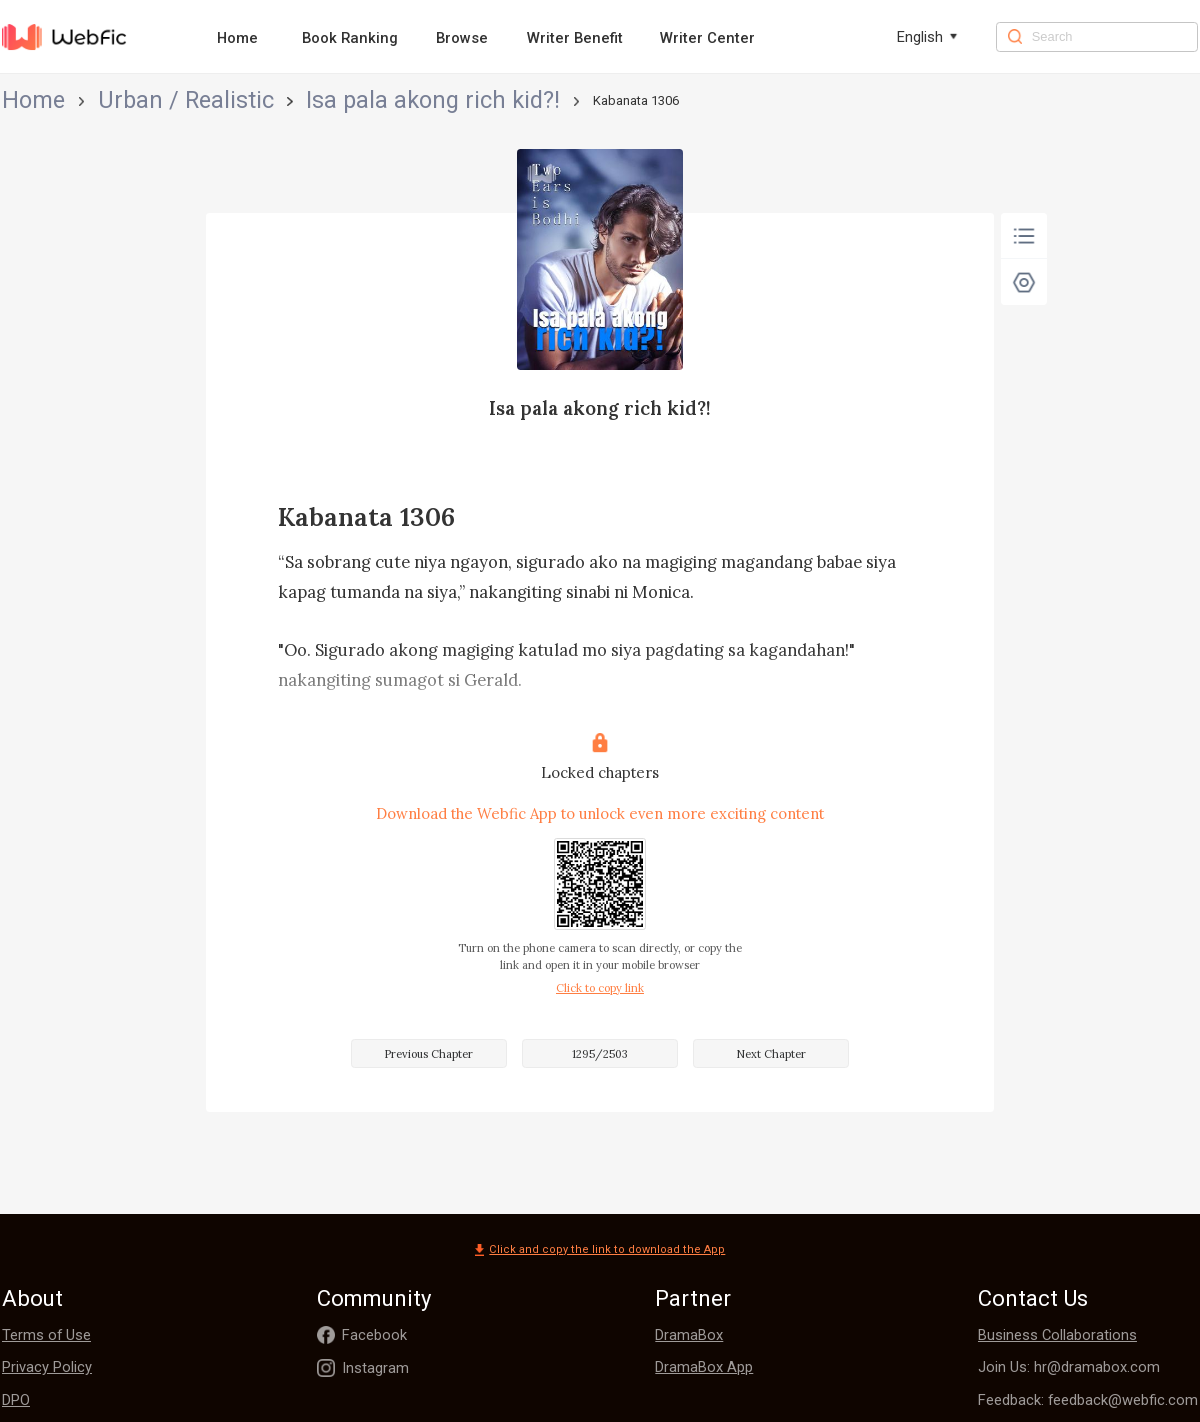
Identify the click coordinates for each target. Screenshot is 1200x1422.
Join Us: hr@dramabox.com (1069, 1367)
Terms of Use (46, 1335)
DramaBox (689, 1335)
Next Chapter (771, 1054)
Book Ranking (350, 38)
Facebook (374, 1335)
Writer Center (707, 38)
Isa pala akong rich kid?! (243, 100)
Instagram (375, 1368)
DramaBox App (704, 1367)
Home (237, 38)
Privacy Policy (47, 1367)
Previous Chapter (428, 1054)
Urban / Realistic (106, 100)
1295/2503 (600, 1054)
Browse (462, 38)
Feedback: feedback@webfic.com (1088, 1400)
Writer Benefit (575, 38)
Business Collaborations (1057, 1335)
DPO (16, 1400)
